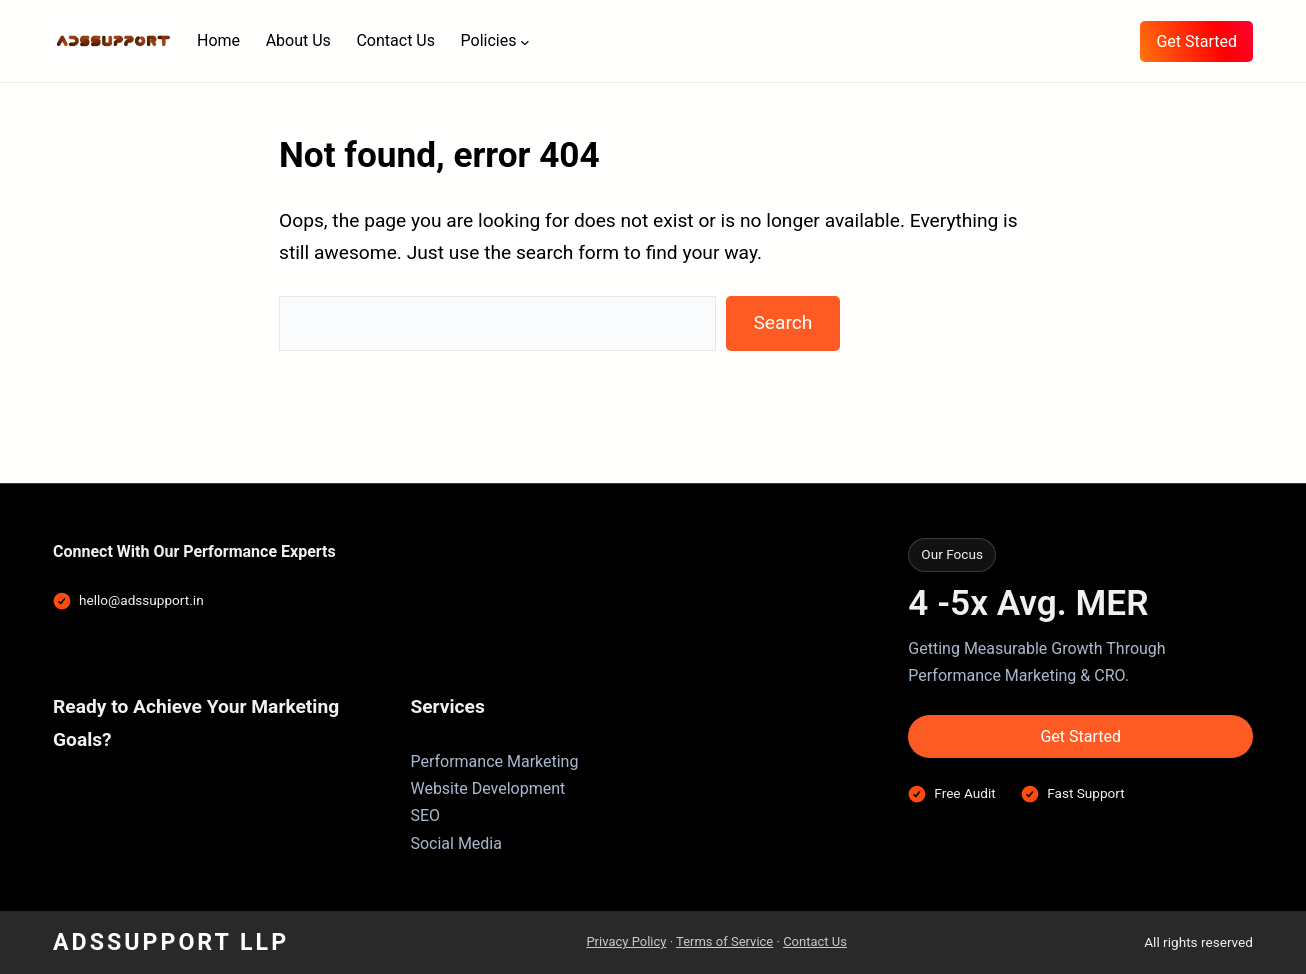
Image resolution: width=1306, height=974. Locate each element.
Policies (489, 40)
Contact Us (815, 941)
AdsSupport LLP (171, 942)
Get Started (1196, 41)
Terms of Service (724, 941)
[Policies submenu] (525, 41)
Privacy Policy (626, 941)
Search (782, 322)
